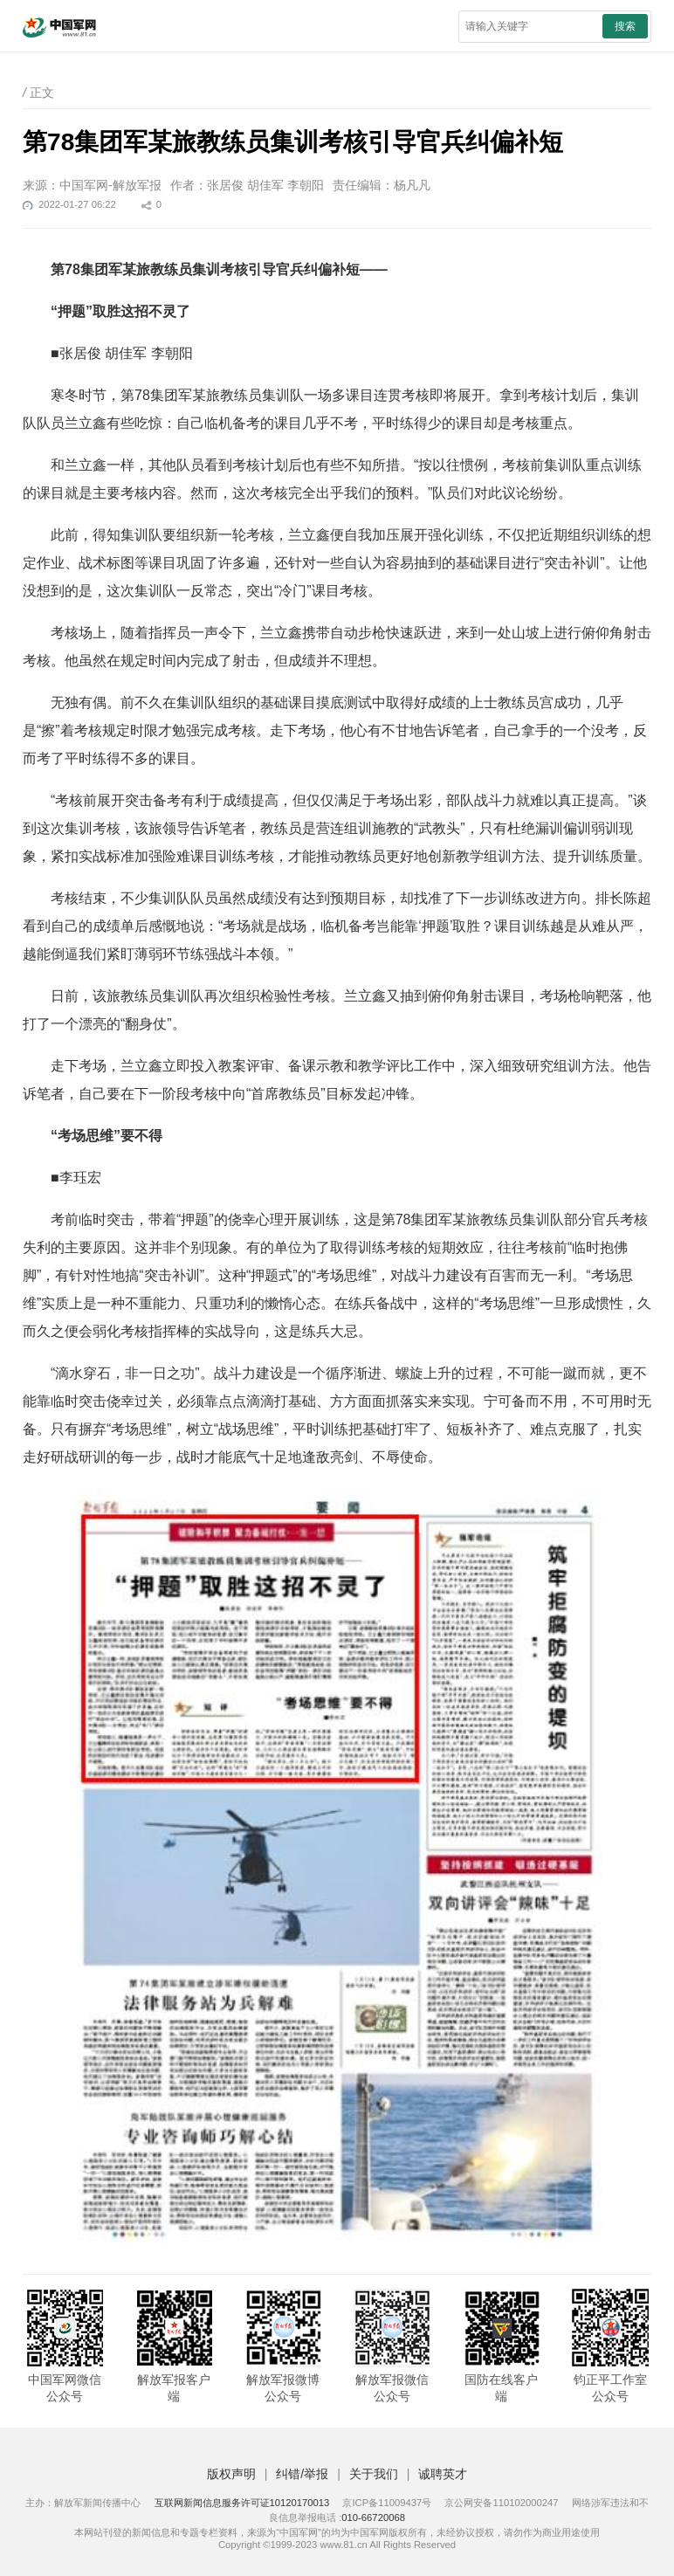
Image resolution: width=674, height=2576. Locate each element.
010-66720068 (373, 2517)
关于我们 (373, 2474)
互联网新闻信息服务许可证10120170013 (242, 2502)
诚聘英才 (442, 2474)
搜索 (625, 26)
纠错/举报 (302, 2474)
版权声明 (231, 2474)
